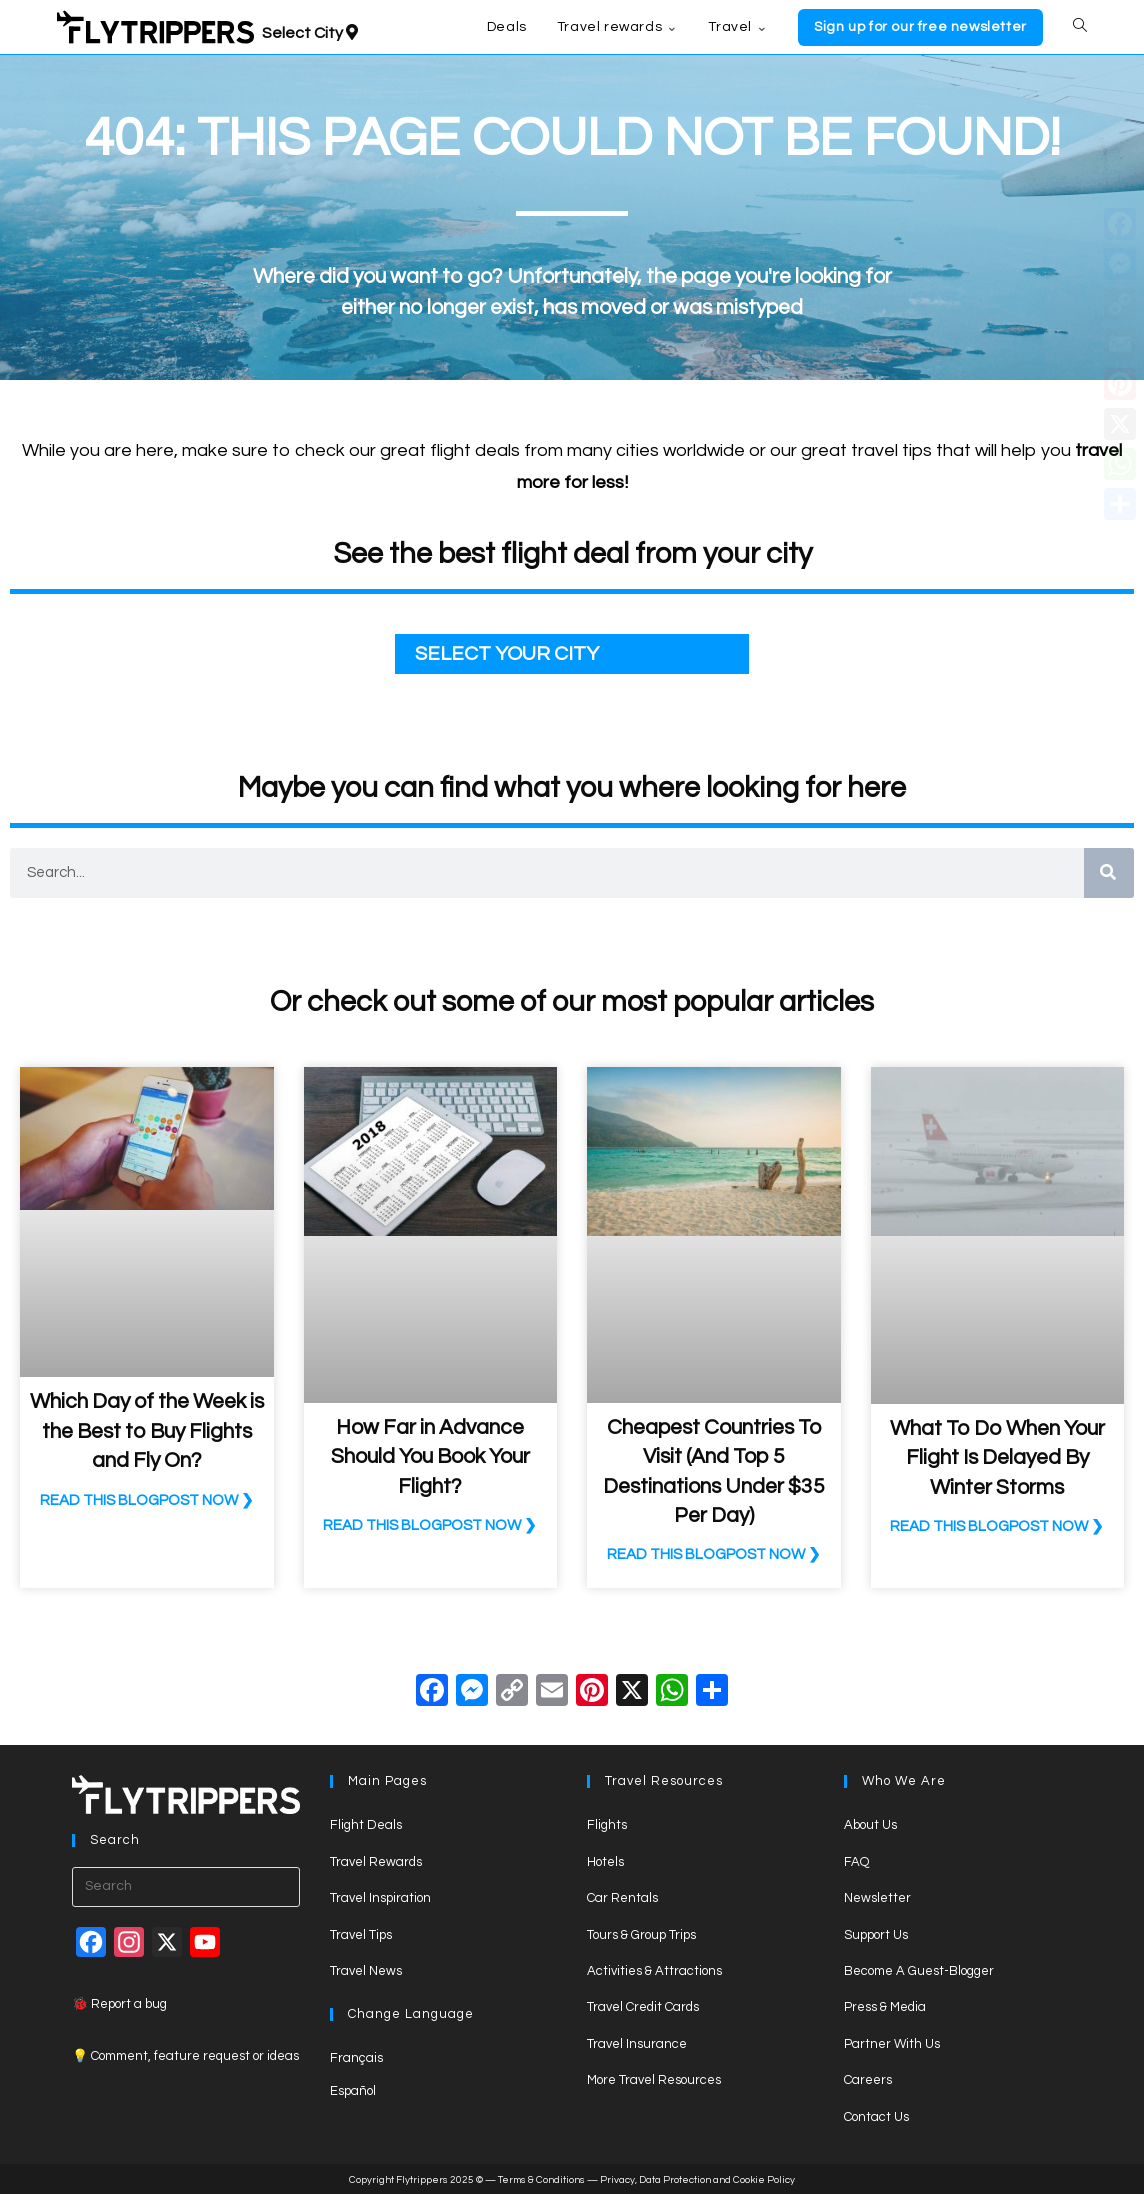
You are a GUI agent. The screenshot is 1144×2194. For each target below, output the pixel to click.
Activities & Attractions (654, 1971)
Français (356, 2058)
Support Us (876, 1935)
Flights (607, 1825)
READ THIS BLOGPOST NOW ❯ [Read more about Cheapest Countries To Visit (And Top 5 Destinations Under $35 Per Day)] (714, 1554)
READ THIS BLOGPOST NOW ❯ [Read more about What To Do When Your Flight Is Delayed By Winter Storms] (997, 1526)
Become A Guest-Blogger (919, 1971)
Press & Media (885, 2007)
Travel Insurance (637, 2044)
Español (353, 2091)
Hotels (605, 1862)
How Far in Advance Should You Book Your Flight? (430, 1457)
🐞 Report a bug (119, 2004)
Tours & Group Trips (641, 1935)
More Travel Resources (654, 2080)
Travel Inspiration (380, 1898)
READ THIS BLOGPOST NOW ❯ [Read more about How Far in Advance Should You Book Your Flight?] (430, 1525)
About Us (870, 1825)
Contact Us (876, 2117)
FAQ (856, 1862)
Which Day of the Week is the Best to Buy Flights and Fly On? (147, 1431)
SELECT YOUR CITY (507, 654)
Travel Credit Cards (643, 2007)
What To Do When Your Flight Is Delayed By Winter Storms (997, 1458)
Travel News (366, 1971)
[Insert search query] (185, 1887)
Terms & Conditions (541, 2180)
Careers (868, 2080)
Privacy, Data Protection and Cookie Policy (697, 2180)
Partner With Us (892, 2044)
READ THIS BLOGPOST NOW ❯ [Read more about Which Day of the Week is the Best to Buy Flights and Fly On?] (147, 1500)
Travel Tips (361, 1935)
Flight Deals (366, 1825)
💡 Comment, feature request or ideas (185, 2056)
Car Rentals (622, 1898)
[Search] (1109, 873)
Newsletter (877, 1898)
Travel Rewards (376, 1862)
